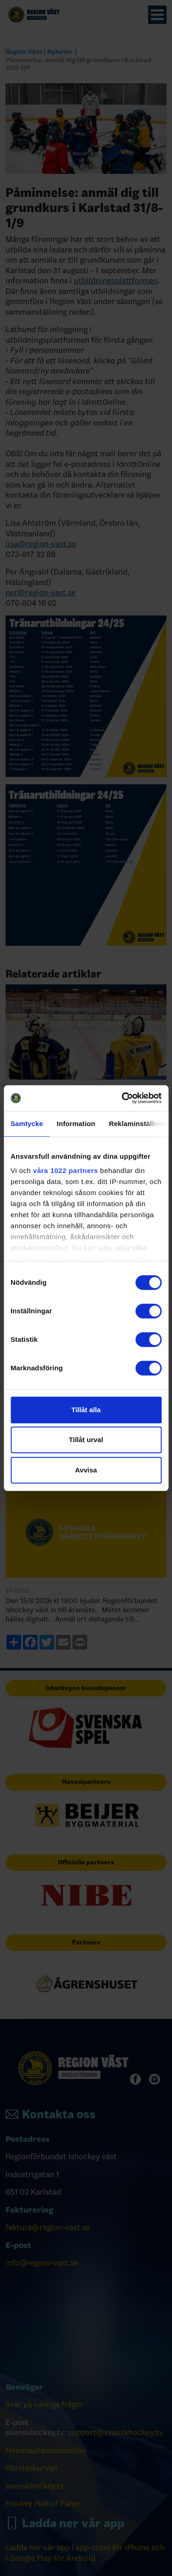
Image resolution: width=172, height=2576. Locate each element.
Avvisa (86, 1470)
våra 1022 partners (65, 1170)
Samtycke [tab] (27, 1123)
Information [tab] (76, 1123)
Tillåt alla (86, 1410)
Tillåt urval (86, 1439)
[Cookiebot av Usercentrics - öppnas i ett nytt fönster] (122, 1098)
